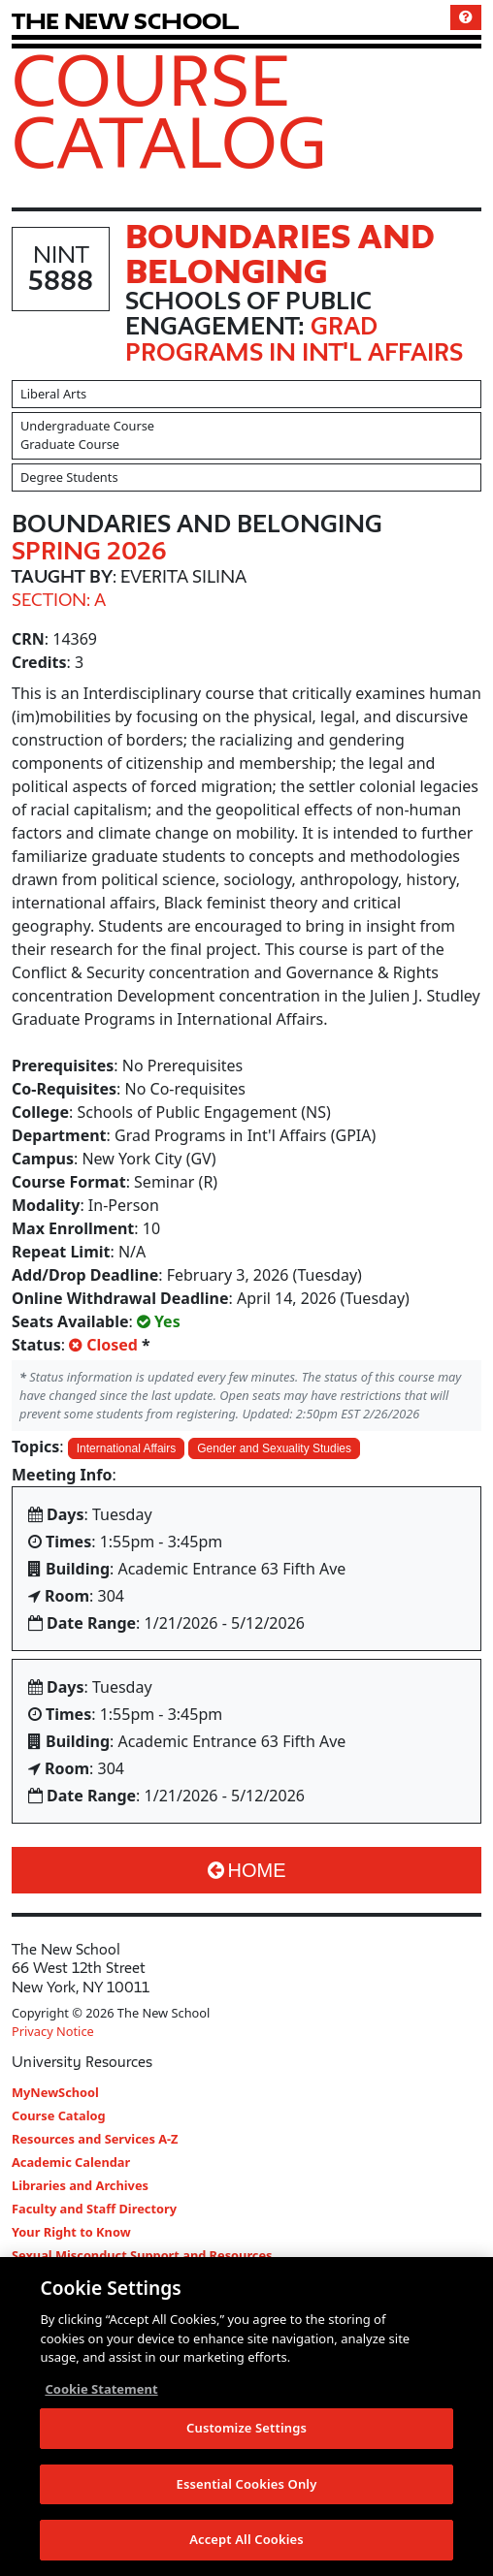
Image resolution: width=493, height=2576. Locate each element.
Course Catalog (169, 110)
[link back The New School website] (125, 21)
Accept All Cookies (246, 2542)
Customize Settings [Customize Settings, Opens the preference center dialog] (246, 2429)
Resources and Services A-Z (95, 2138)
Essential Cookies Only (247, 2486)
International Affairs (127, 1448)
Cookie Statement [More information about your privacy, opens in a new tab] (101, 2391)
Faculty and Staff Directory (94, 2208)
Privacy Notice (53, 2031)
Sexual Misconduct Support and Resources (142, 2255)
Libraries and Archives (80, 2185)
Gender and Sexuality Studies (274, 1448)
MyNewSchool (55, 2092)
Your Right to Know (71, 2232)
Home (247, 1870)
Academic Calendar (71, 2162)
